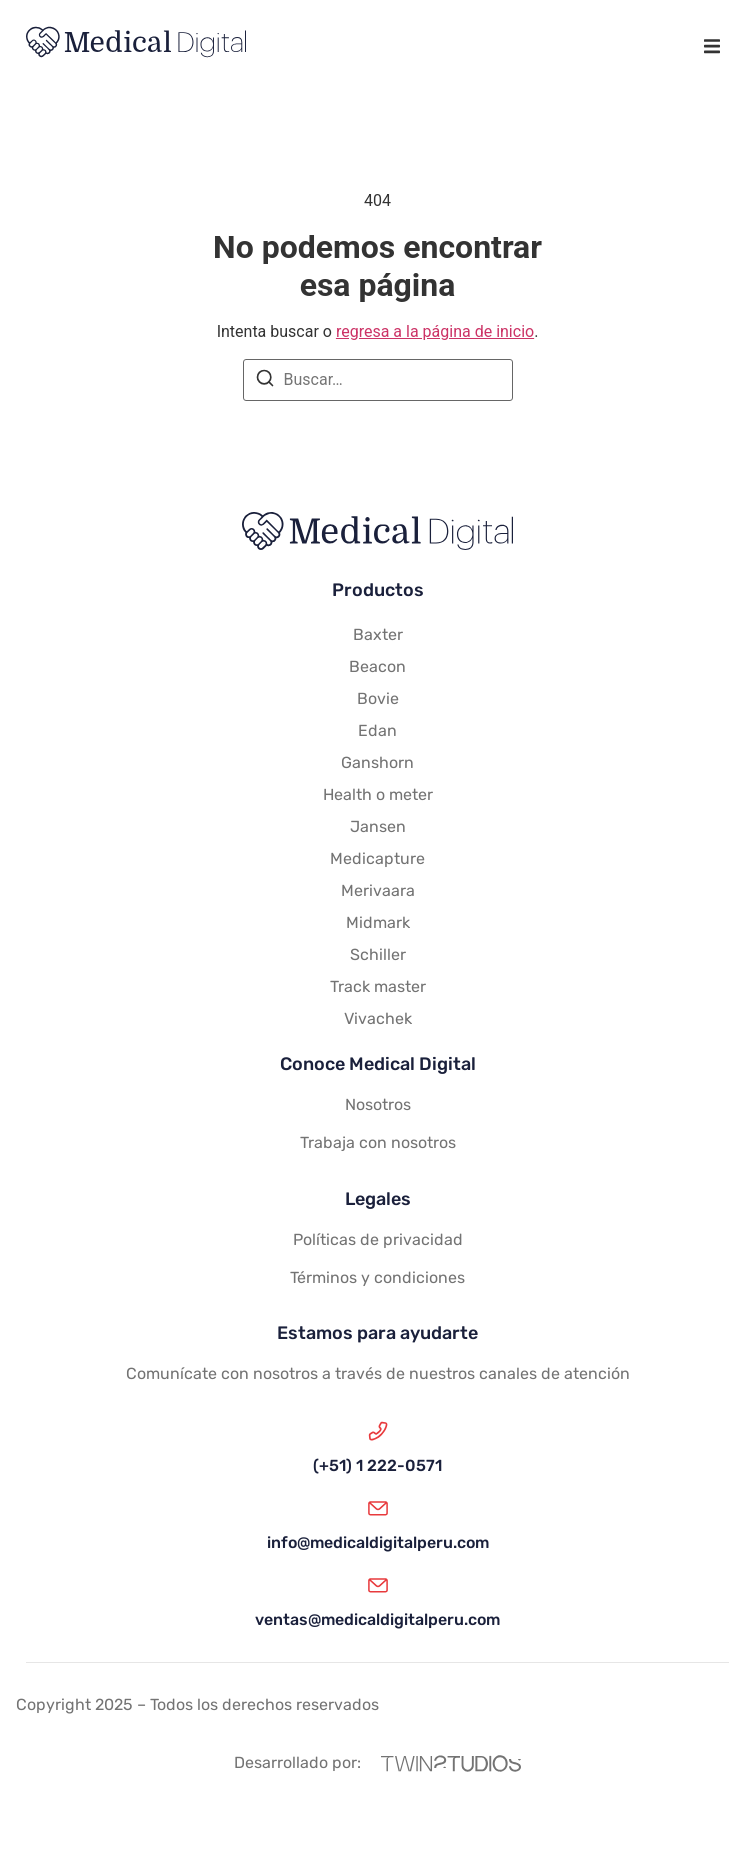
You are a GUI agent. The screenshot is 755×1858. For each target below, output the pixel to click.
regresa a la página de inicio (435, 331)
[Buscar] (265, 381)
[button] (711, 45)
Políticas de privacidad (378, 1239)
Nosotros (378, 1104)
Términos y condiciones (377, 1277)
